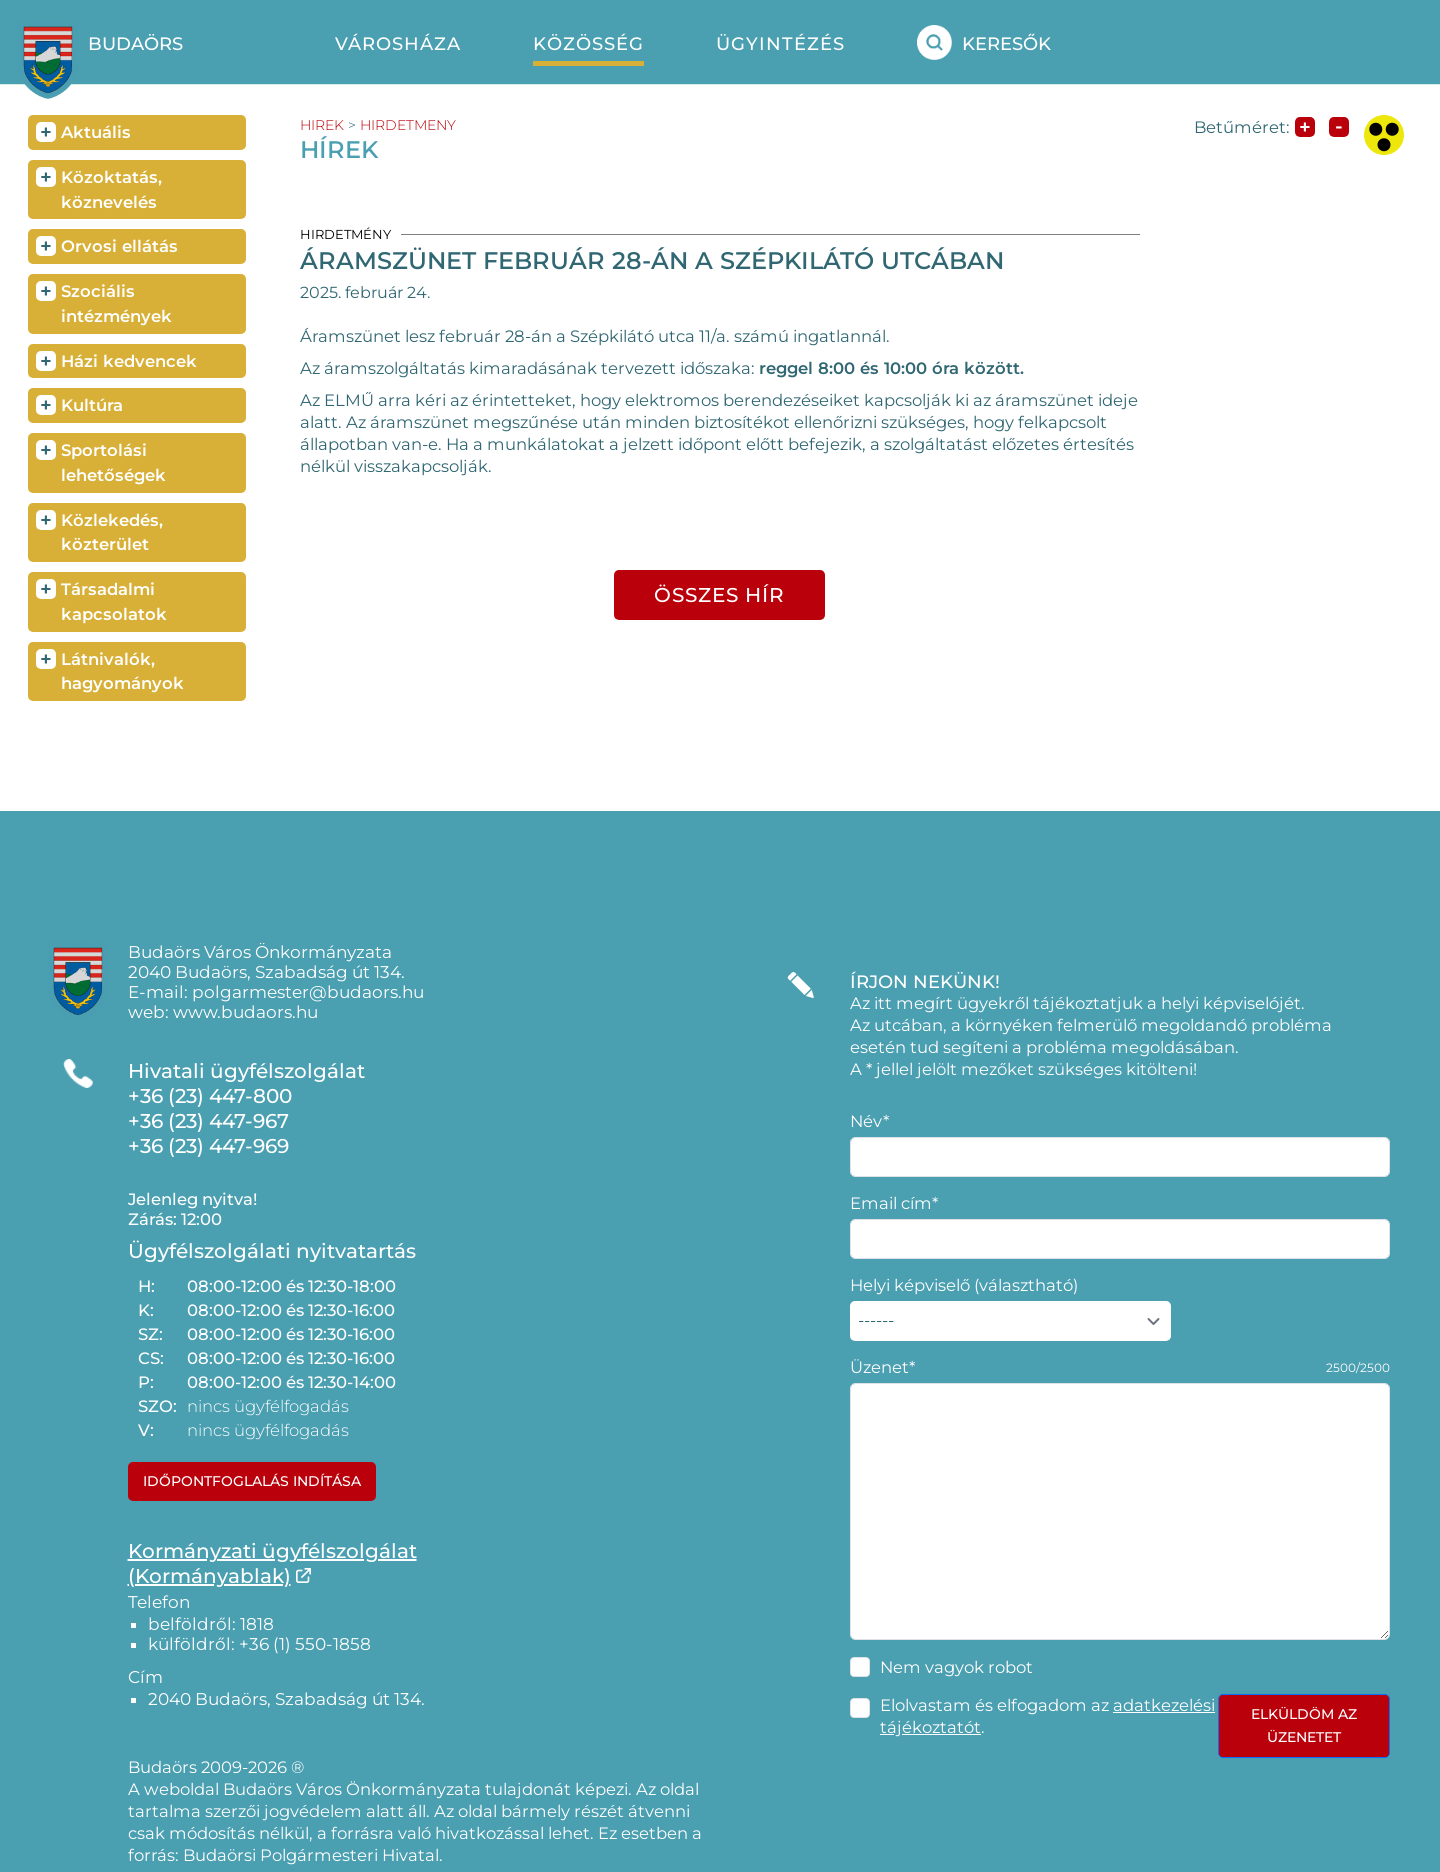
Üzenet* (882, 1367)
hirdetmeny (408, 125)
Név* (869, 1121)
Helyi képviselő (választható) (964, 1285)
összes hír (719, 595)
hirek (322, 125)
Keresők (984, 42)
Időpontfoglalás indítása (252, 1481)
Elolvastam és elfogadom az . (1047, 1716)
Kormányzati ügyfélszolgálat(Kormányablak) (272, 1563)
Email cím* (894, 1203)
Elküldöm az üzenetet (1304, 1725)
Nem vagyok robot (956, 1667)
